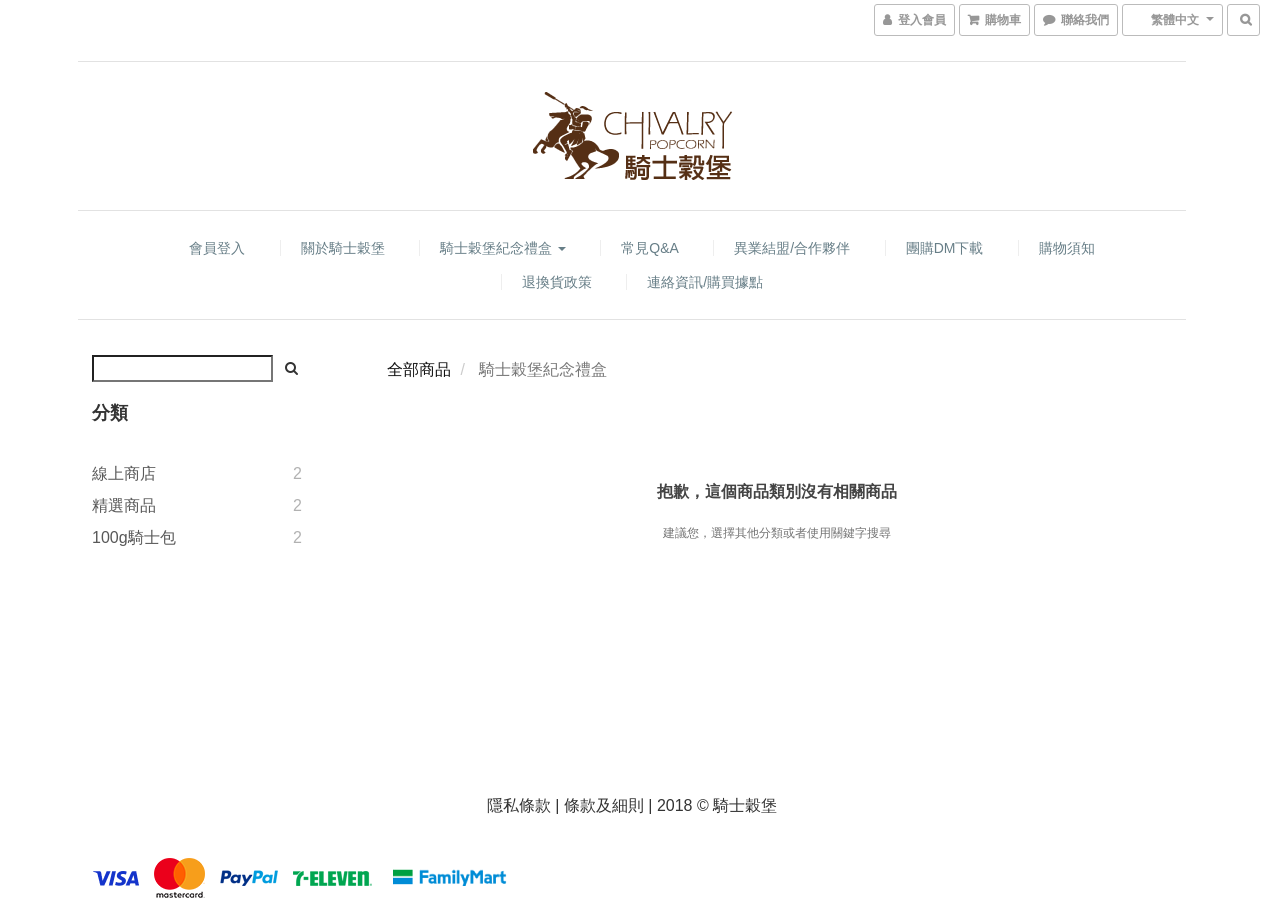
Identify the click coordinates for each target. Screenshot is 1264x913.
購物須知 (1067, 248)
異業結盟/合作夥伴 (792, 248)
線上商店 (124, 473)
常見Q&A (650, 248)
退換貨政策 (557, 282)
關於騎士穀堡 (343, 248)
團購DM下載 (945, 248)
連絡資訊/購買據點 (705, 282)
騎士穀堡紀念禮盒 (503, 248)
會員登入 (217, 248)
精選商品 (124, 505)
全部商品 (419, 369)
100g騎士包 (134, 537)
